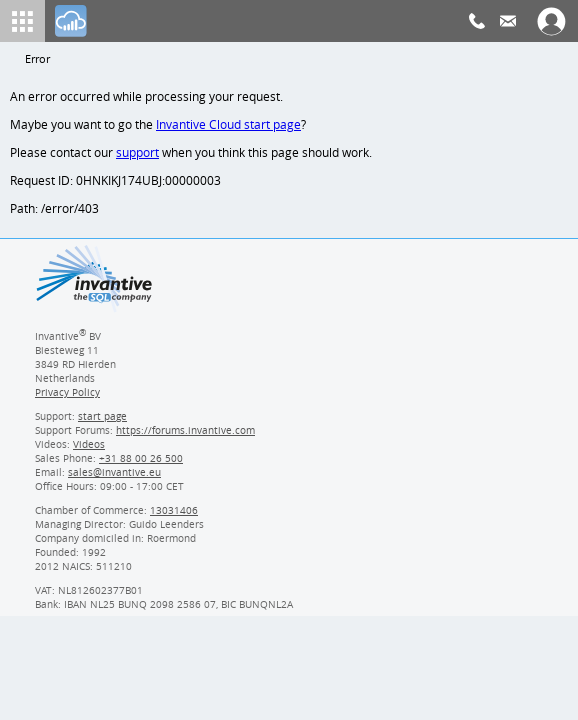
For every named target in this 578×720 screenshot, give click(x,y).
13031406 (174, 516)
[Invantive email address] (111, 478)
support (138, 155)
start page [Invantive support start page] (103, 422)
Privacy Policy (67, 398)
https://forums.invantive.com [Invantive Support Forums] (186, 436)
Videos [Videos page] (88, 450)
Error (38, 59)
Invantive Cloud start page (231, 126)
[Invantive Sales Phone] (138, 464)
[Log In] (71, 21)
